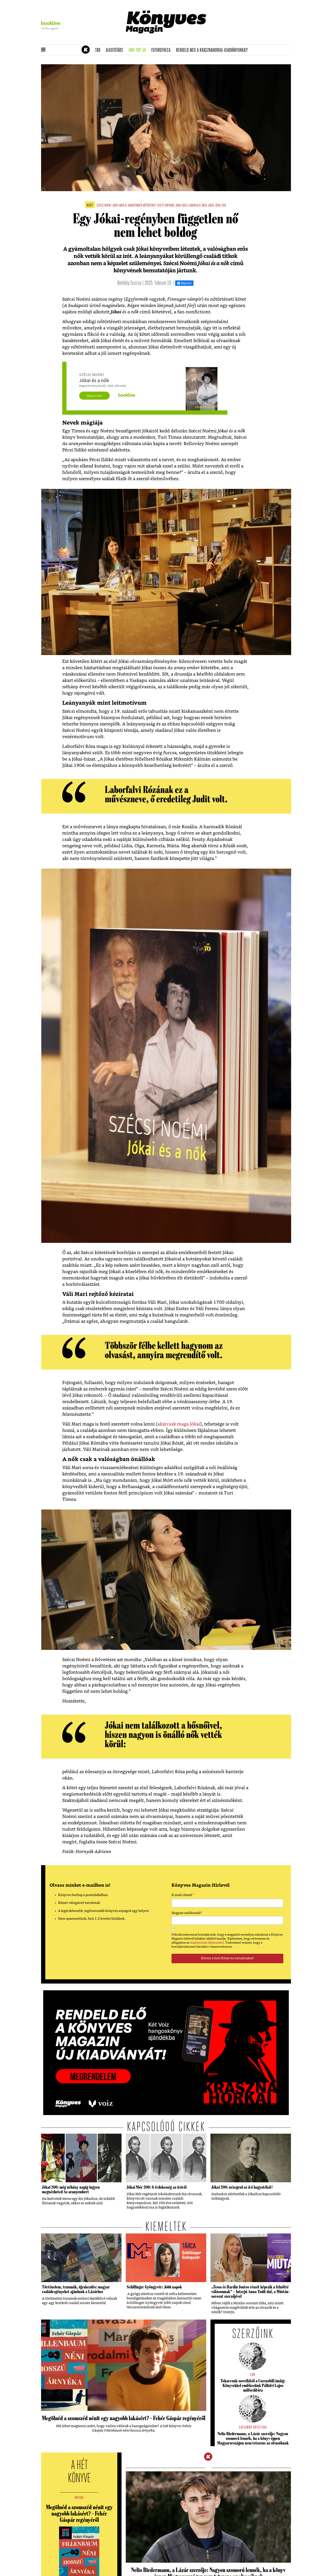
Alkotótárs (116, 50)
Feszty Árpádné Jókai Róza (172, 206)
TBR (99, 50)
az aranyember (133, 206)
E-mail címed (183, 1895)
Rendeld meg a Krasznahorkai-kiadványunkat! (213, 50)
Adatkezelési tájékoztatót (207, 1942)
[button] (43, 50)
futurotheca (162, 50)
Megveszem (94, 396)
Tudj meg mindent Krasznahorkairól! (238, 39)
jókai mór (118, 206)
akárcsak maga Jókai (179, 1424)
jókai (211, 206)
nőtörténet (149, 206)
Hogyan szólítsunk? (187, 1913)
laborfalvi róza (197, 206)
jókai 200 (220, 206)
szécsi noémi (104, 206)
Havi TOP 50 (139, 50)
